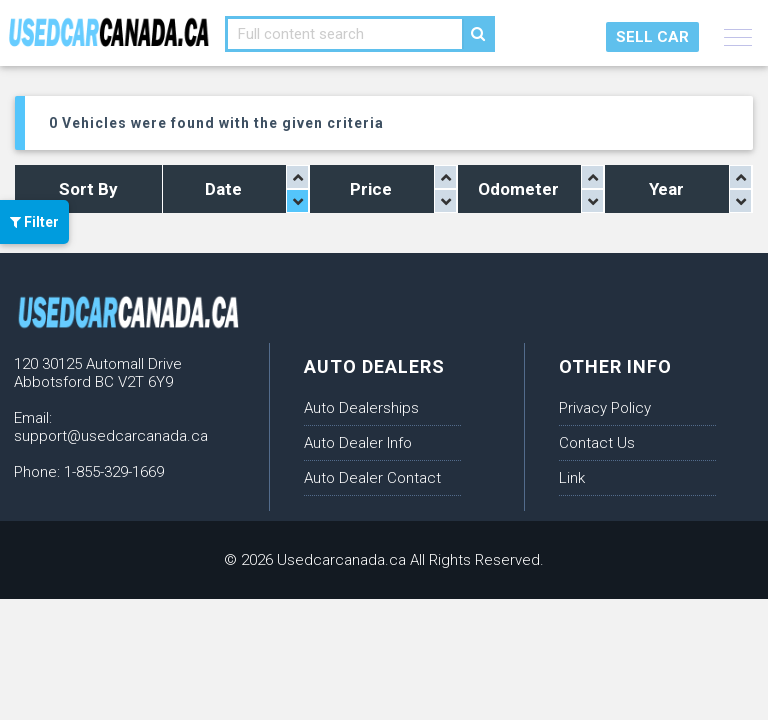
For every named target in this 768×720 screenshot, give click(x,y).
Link (572, 478)
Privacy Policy (605, 408)
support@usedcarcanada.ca (111, 436)
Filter (34, 222)
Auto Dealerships (361, 408)
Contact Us (597, 443)
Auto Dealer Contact (372, 478)
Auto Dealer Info (358, 443)
